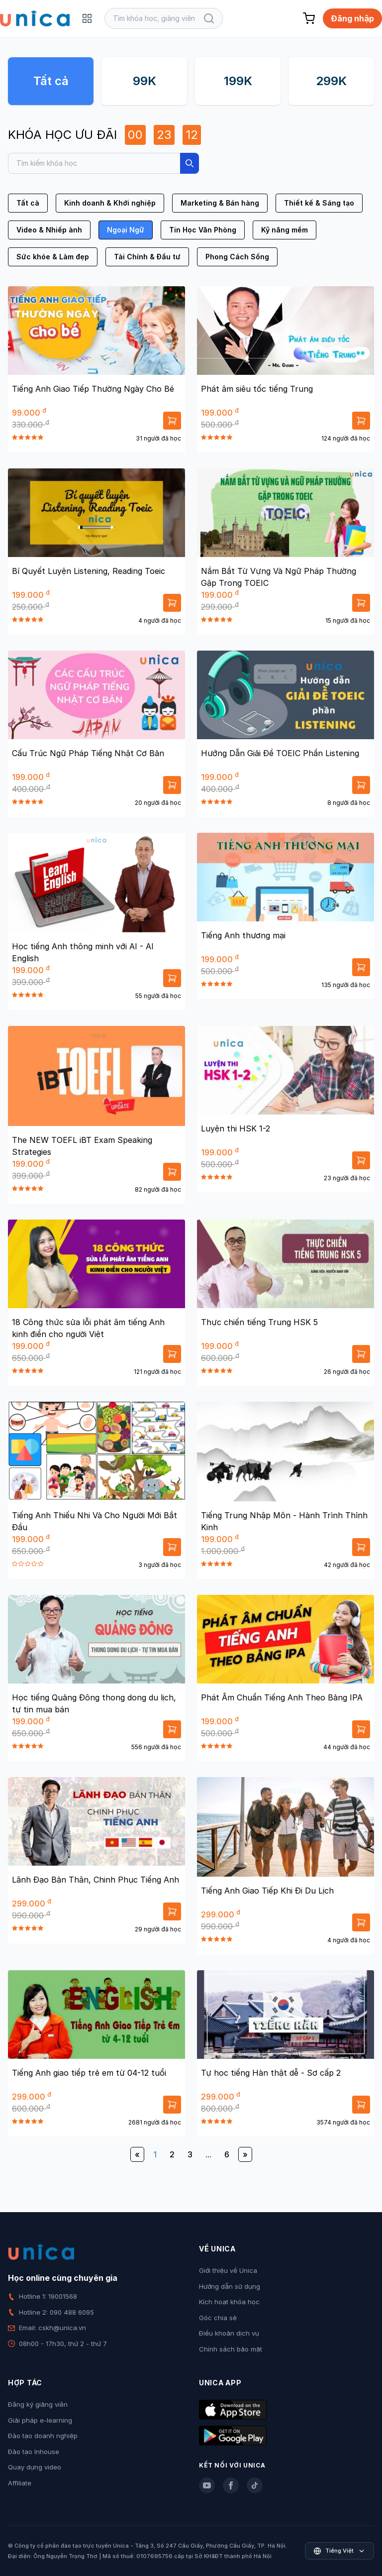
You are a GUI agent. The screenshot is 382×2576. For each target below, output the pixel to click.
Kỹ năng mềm (284, 229)
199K (238, 81)
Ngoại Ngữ (125, 229)
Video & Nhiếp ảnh (49, 229)
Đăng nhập (352, 18)
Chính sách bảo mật (230, 2349)
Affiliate (19, 2483)
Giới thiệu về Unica (228, 2270)
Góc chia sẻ (218, 2318)
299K (331, 81)
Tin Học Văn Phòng (202, 229)
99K (144, 81)
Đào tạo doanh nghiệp (43, 2436)
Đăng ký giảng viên (38, 2404)
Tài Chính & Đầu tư (147, 256)
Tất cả (51, 81)
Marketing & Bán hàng (220, 203)
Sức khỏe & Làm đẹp (52, 256)
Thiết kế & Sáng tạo (319, 203)
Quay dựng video (34, 2467)
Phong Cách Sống (237, 256)
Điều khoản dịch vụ (229, 2333)
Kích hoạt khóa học (229, 2302)
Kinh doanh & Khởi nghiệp (110, 203)
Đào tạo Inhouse (33, 2452)
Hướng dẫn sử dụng (229, 2286)
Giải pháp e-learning (40, 2420)
